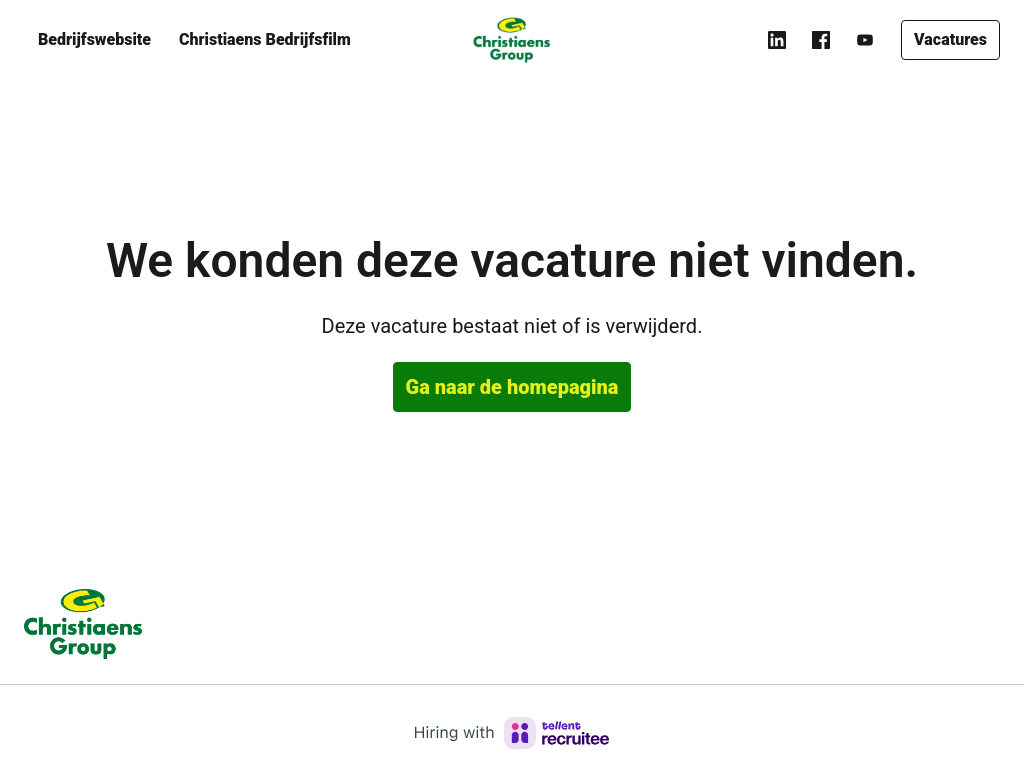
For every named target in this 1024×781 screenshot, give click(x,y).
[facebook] (821, 40)
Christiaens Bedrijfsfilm (265, 39)
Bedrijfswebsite (94, 39)
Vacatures (950, 39)
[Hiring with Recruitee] (512, 733)
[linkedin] (777, 40)
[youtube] (865, 40)
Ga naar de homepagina (512, 387)
